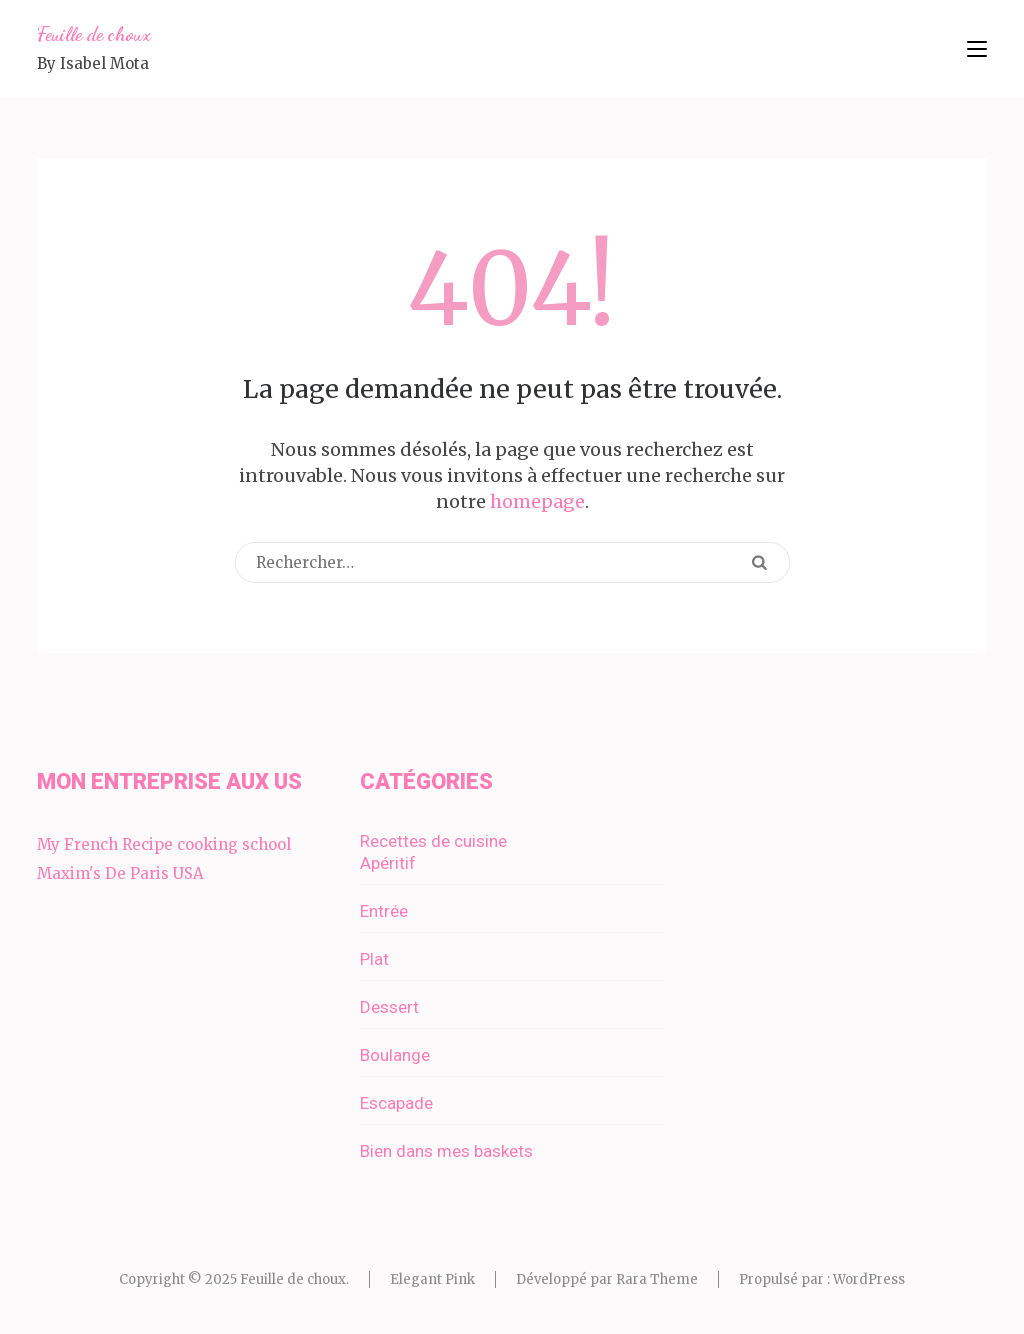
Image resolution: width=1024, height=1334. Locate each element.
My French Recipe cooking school (164, 844)
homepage (537, 501)
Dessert (389, 1007)
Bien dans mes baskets (446, 1151)
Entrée (384, 911)
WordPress (869, 1279)
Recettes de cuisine (433, 841)
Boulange (395, 1055)
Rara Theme (657, 1279)
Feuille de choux (94, 34)
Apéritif (388, 863)
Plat (374, 959)
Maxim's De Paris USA (120, 873)
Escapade (396, 1103)
